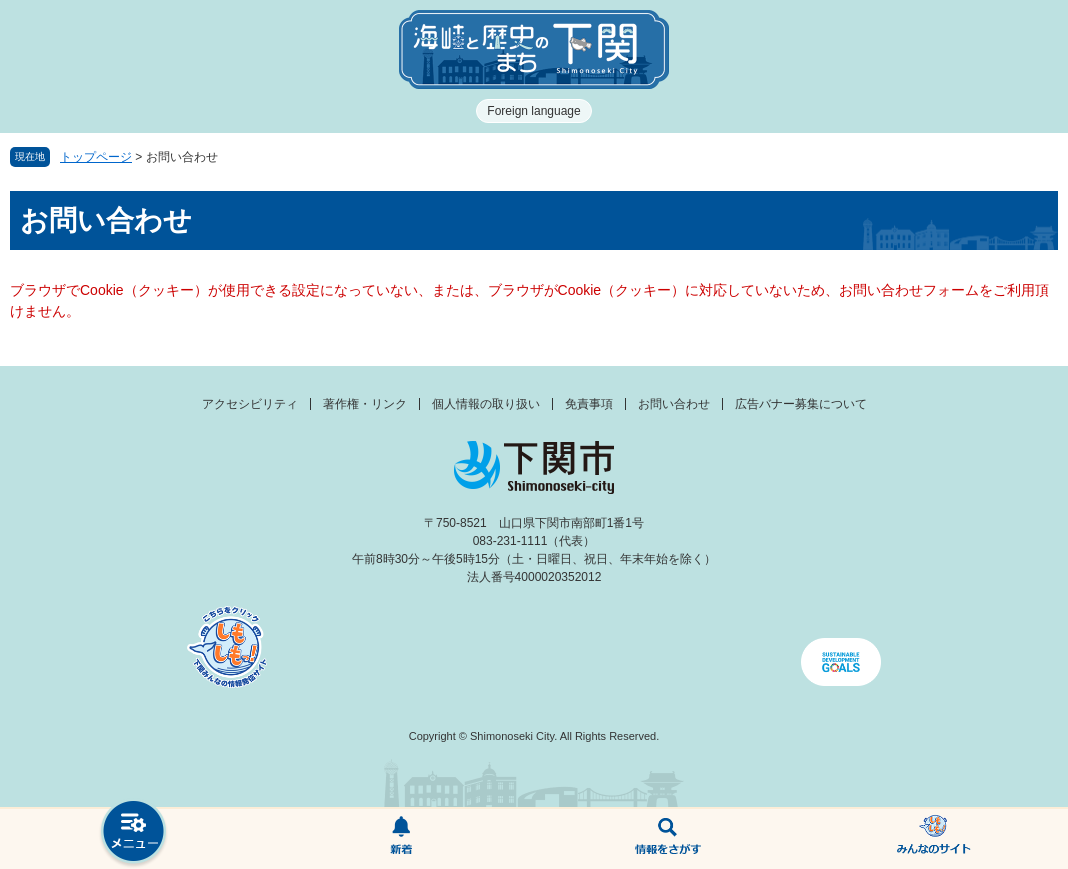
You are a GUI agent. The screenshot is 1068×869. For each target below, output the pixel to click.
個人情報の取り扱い (486, 404)
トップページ (96, 157)
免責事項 (589, 404)
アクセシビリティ (250, 404)
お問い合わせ (674, 404)
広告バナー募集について (801, 404)
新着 (400, 839)
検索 (667, 839)
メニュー (133, 833)
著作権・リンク (365, 404)
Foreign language (533, 111)
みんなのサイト (934, 839)
